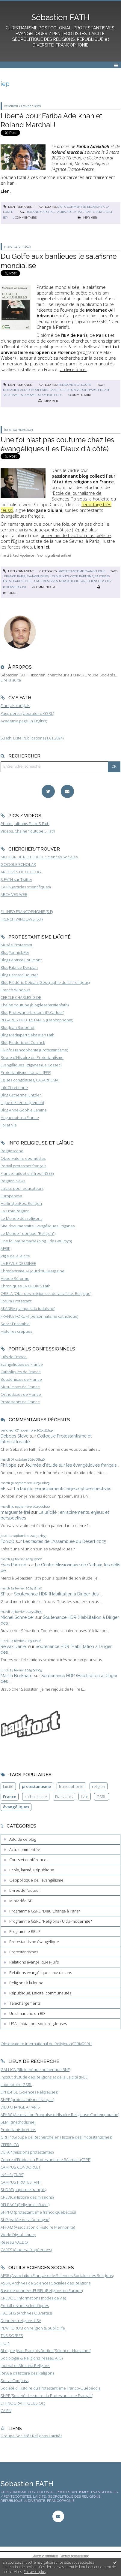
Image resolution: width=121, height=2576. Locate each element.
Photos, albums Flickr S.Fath (25, 823)
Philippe (8, 1465)
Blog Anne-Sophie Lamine (24, 1110)
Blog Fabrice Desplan (19, 967)
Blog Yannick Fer (15, 952)
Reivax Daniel (14, 1646)
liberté (99, 211)
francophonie (71, 1786)
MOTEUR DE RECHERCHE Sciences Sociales (39, 857)
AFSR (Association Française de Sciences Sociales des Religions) (57, 2275)
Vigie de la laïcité (15, 1256)
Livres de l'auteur (24, 1890)
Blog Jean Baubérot (17, 1027)
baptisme (86, 576)
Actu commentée (72, 206)
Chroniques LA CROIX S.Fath (26, 1286)
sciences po (97, 581)
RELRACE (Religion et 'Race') (25, 2204)
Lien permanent (18, 206)
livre (84, 1796)
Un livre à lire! (73, 369)
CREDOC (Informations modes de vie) (33, 2298)
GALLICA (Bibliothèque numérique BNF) (35, 2069)
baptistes (102, 576)
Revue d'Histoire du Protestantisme (32, 1057)
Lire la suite (11, 680)
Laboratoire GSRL (16, 2084)
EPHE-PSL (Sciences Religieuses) (29, 2092)
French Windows (15, 990)
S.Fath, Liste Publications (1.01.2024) (32, 738)
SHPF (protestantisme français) (27, 2099)
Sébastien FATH (60, 17)
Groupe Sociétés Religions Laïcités (31, 2435)
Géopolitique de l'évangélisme (36, 1880)
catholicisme (36, 1796)
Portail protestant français (23, 1166)
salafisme (11, 395)
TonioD (7, 1541)
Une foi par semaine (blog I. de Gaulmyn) (36, 1241)
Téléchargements (24, 2003)
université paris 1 (85, 390)
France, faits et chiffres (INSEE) (27, 1173)
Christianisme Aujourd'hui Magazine (32, 1271)
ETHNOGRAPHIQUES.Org (23, 2403)
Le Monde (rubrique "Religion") (28, 1233)
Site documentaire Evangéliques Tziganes (38, 1226)
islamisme (28, 395)
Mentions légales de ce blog (74, 2555)
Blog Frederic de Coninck (23, 1042)
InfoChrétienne (14, 1087)
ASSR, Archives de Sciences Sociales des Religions (45, 2283)
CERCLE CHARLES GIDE (21, 997)
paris (44, 390)
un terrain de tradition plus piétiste (76, 535)
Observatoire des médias (23, 1158)
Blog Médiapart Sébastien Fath (28, 1035)
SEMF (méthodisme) (18, 2122)
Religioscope (12, 1150)
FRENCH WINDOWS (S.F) (22, 919)
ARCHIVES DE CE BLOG (21, 872)
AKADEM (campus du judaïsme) (28, 1308)
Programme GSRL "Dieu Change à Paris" (44, 1911)
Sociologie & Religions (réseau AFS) (32, 2358)
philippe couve (15, 587)
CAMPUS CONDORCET (20, 2167)
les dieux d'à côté (64, 576)
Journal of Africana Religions (25, 2365)
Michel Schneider (17, 1617)
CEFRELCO (10, 2144)
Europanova (11, 1196)
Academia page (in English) (24, 721)
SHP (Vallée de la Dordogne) (25, 2219)
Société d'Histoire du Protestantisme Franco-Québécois (50, 2388)
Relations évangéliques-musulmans (40, 1972)
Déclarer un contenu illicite (45, 2555)
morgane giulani (73, 581)
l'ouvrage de (76, 313)
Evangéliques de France (22, 1364)
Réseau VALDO (14, 2242)
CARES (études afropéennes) (26, 2249)
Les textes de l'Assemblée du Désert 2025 (64, 1541)
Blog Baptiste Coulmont (21, 960)
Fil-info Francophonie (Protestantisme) (34, 1050)
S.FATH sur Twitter (16, 879)
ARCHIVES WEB (14, 894)
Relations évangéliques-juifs (34, 1962)
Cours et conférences (28, 1859)
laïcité (8, 1786)
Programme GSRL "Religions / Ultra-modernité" (50, 1921)
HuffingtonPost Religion (21, 1203)
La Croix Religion (15, 1211)
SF (3, 1488)
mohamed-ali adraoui (21, 390)
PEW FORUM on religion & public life (33, 2328)
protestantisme (36, 1786)
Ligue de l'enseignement (22, 1102)
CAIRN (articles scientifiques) (26, 887)
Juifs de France (14, 1356)
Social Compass (14, 2380)
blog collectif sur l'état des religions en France (83, 479)
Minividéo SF (20, 1900)
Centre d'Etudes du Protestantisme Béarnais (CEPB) (46, 2159)
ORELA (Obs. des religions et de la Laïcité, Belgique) (46, 1293)
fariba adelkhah (69, 211)
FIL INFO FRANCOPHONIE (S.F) (27, 911)
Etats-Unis (63, 1796)
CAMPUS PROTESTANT (21, 2182)
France (9, 1796)
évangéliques (37, 576)
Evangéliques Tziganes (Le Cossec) (31, 1065)
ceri (109, 211)
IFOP (5, 2343)
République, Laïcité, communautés (40, 1993)
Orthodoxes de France (21, 1394)
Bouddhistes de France (21, 1379)
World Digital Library (18, 2234)
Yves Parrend (13, 1564)
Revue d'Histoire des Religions (27, 2373)
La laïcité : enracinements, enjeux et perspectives (62, 1488)
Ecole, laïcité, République (31, 1870)
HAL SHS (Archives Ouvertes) (26, 2313)
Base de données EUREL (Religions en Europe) (42, 2290)
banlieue (56, 390)
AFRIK (5, 1248)
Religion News (13, 1181)
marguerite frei (15, 1512)
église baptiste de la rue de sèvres (30, 581)
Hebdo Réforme (15, 1278)
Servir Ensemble (15, 1323)
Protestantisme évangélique (81, 571)
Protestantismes (23, 1952)
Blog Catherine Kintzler (21, 1095)
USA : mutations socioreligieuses (38, 2023)
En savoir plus (35, 2571)
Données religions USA (21, 2320)
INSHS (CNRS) (12, 2174)
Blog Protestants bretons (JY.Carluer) (32, 1012)
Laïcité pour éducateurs (22, 1188)
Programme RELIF (24, 1931)
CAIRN (6, 2410)
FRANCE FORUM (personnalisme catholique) (39, 1316)
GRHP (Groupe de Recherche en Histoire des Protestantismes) (56, 2137)
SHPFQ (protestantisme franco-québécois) (38, 2212)
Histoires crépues (16, 1331)
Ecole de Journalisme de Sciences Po (77, 496)
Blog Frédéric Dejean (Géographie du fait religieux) (45, 982)
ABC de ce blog (22, 1839)
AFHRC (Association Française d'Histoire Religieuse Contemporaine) (60, 2114)
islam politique (50, 395)
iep (5, 217)
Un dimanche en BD (27, 2013)
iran (88, 211)
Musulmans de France (20, 1386)
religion (98, 1786)
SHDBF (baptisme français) (23, 2189)
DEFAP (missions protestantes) (27, 2152)
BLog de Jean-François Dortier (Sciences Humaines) (46, 2350)
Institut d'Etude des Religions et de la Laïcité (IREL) (44, 2077)
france (10, 576)
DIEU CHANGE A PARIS (20, 2107)
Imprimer (87, 217)
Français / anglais (15, 705)
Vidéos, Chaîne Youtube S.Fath (28, 831)
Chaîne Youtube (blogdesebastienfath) (35, 1005)
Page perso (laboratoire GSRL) (27, 713)
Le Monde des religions (21, 1218)
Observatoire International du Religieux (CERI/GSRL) (46, 2043)
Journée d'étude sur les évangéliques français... (72, 1465)
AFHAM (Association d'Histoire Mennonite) (38, 2227)
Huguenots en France (20, 1117)
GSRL (101, 1796)
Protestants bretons (18, 2129)
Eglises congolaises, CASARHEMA (29, 1080)
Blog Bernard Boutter (19, 975)
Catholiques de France (21, 1371)
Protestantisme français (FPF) (26, 1072)
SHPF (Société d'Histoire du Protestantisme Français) (47, 2395)
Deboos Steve (14, 1435)
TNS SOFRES (12, 2335)
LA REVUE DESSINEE (18, 1263)
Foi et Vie (9, 1125)
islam (104, 390)
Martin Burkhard (17, 1675)
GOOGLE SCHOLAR (18, 864)
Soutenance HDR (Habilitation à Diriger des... (57, 1593)
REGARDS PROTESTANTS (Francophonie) (37, 1020)
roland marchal (41, 211)
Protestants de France (20, 1401)
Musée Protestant (16, 945)
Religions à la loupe (74, 384)
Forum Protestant (16, 1301)
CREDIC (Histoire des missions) (27, 2197)
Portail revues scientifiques (25, 2305)
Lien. (6, 191)
